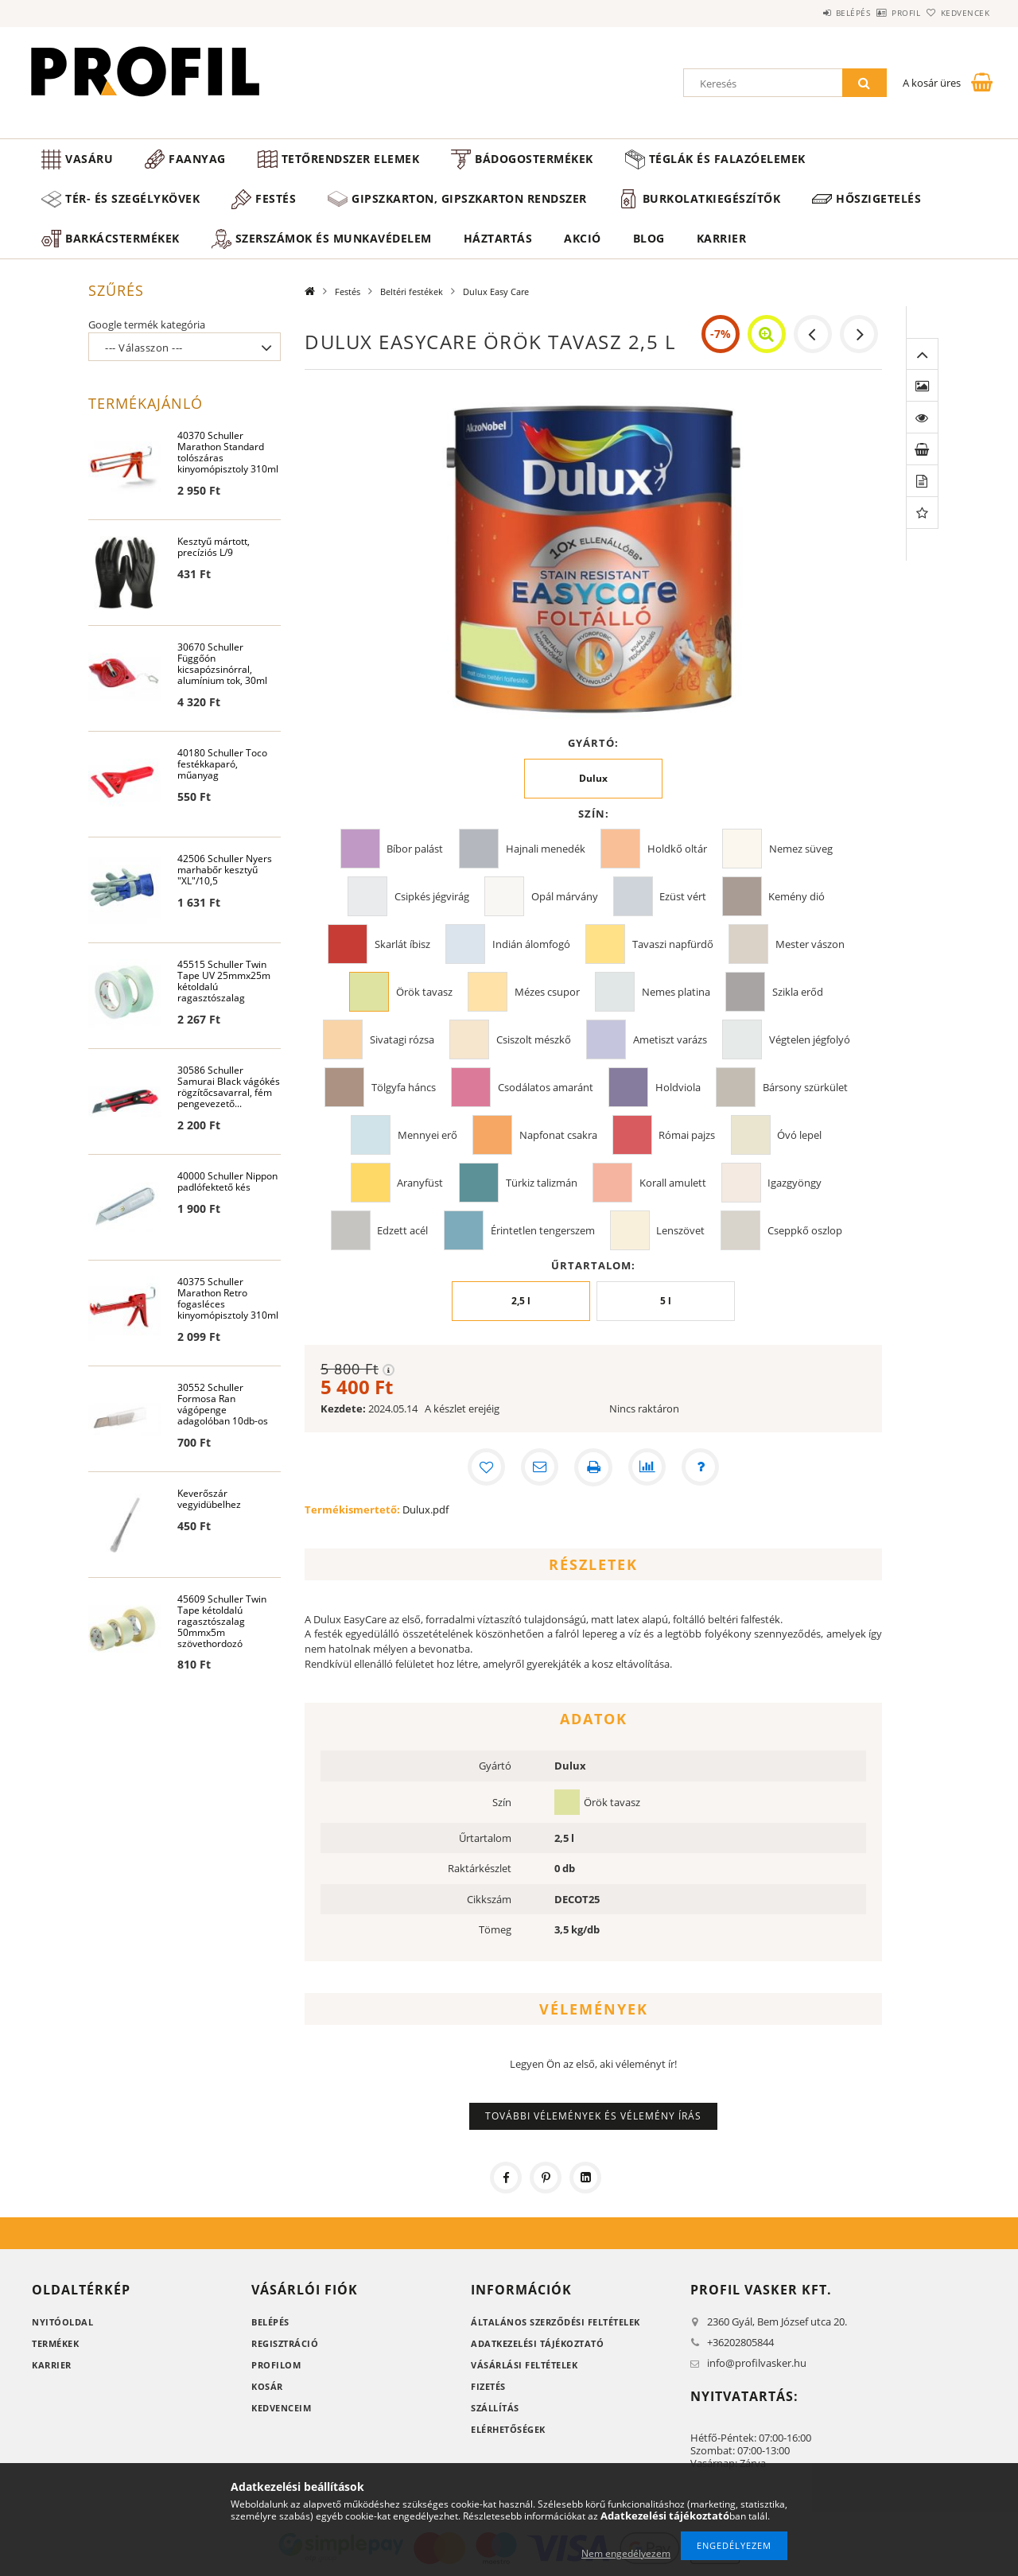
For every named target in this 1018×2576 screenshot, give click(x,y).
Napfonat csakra (558, 1135)
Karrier (722, 238)
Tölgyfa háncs (403, 1087)
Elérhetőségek (508, 2429)
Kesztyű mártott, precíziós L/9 (213, 547)
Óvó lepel (799, 1135)
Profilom (276, 2365)
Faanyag (197, 158)
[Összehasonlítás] (647, 1467)
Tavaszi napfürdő (672, 944)
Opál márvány (564, 896)
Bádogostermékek (534, 158)
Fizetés (488, 2386)
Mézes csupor (547, 992)
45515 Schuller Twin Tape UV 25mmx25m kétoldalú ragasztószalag (223, 981)
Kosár (267, 2386)
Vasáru (89, 158)
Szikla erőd (797, 992)
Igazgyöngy (794, 1182)
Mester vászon (810, 944)
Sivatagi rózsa (402, 1039)
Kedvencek (956, 12)
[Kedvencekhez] (485, 1467)
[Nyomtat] (593, 1467)
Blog (649, 238)
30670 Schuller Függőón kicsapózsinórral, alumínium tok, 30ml (222, 664)
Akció (582, 238)
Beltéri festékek (411, 291)
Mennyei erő (427, 1135)
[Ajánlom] (539, 1467)
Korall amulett (672, 1182)
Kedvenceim (281, 2408)
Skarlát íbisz (402, 944)
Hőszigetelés (878, 198)
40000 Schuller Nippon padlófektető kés (227, 1182)
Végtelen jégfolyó (809, 1039)
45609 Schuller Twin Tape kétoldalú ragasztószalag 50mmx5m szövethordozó (221, 1622)
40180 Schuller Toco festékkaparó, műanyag (222, 765)
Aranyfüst (420, 1182)
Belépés (808, 12)
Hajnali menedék (545, 848)
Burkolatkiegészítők (712, 198)
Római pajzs (687, 1135)
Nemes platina (676, 992)
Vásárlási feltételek (524, 2365)
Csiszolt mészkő (533, 1039)
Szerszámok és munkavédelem (333, 238)
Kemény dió (796, 896)
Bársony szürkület (805, 1087)
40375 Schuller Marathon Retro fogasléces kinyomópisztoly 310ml (227, 1299)
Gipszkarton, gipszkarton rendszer (469, 198)
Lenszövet (680, 1230)
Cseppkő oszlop (804, 1230)
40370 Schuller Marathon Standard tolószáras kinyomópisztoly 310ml (227, 453)
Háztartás (498, 238)
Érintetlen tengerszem (543, 1230)
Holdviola (678, 1087)
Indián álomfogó (531, 944)
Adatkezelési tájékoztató (537, 2343)
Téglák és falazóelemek (727, 158)
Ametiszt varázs (670, 1039)
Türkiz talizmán (541, 1182)
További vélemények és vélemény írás (593, 2116)
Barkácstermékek (122, 238)
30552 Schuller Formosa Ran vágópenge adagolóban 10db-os (222, 1405)
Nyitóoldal (62, 2322)
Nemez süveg (801, 848)
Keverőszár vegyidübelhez (209, 1499)
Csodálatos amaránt (545, 1087)
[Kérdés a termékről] (701, 1467)
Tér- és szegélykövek (132, 198)
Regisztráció (284, 2343)
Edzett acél (402, 1230)
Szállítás (495, 2408)
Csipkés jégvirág (431, 896)
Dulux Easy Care (496, 291)
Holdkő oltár (677, 848)
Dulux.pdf (425, 1509)
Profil (879, 12)
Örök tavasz (424, 992)
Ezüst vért (682, 896)
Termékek (55, 2343)
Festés (275, 198)
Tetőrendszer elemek (351, 158)
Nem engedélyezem (625, 2553)
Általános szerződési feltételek (555, 2322)
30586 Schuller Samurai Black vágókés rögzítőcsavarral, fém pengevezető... (228, 1087)
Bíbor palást (415, 848)
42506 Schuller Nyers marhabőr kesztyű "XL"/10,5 (224, 870)
